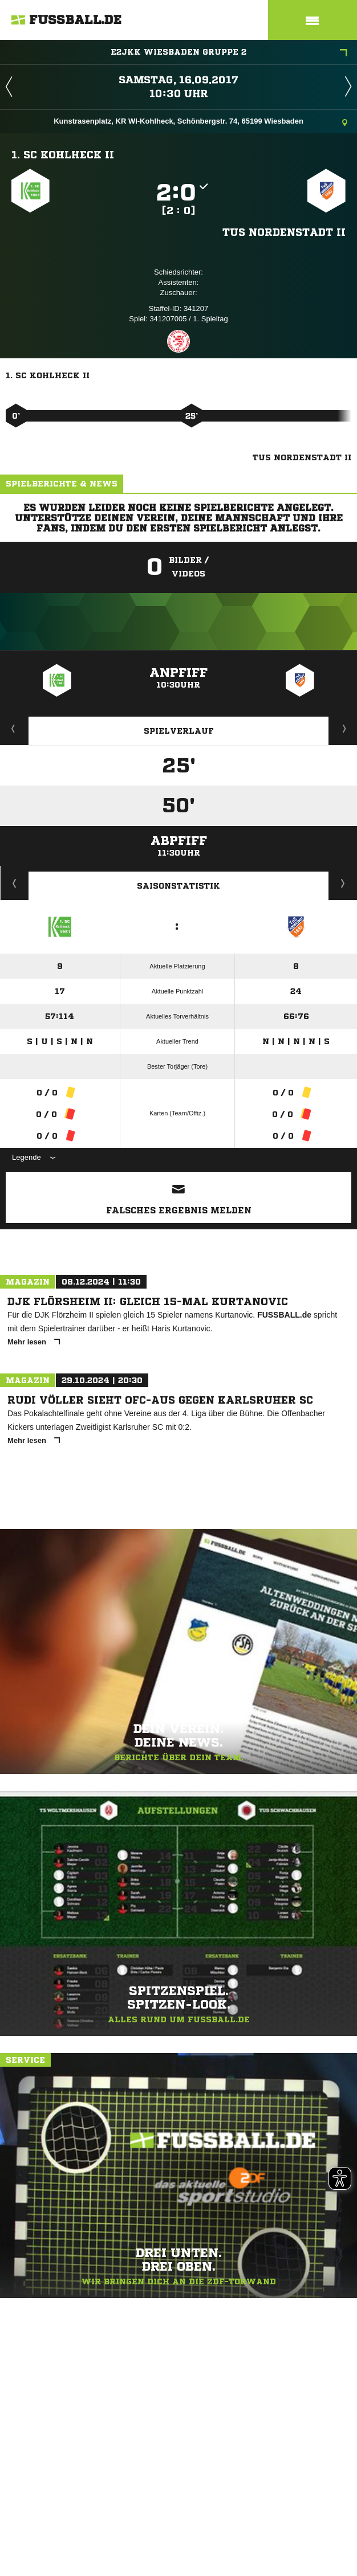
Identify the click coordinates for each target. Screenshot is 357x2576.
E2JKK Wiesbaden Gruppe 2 (229, 53)
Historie (15, 883)
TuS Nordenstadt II (284, 232)
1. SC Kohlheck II (62, 154)
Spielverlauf (179, 731)
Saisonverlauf (343, 883)
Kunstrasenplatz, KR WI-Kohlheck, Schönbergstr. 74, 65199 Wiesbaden (200, 122)
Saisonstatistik (178, 886)
